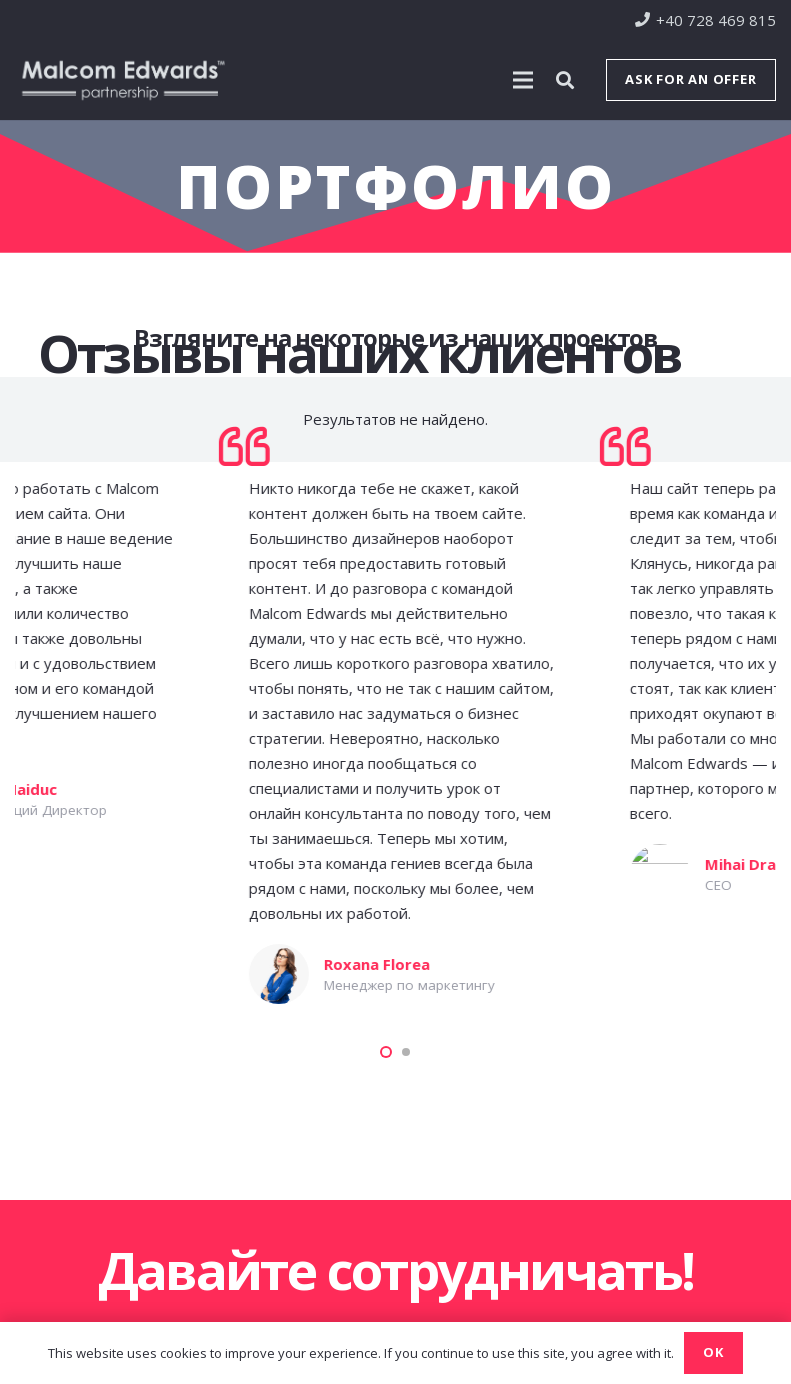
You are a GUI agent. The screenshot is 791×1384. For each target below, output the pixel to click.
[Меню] (523, 80)
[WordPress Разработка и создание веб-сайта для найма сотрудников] (478, 956)
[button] (386, 1052)
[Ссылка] (123, 80)
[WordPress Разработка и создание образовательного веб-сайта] (98, 781)
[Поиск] (565, 80)
